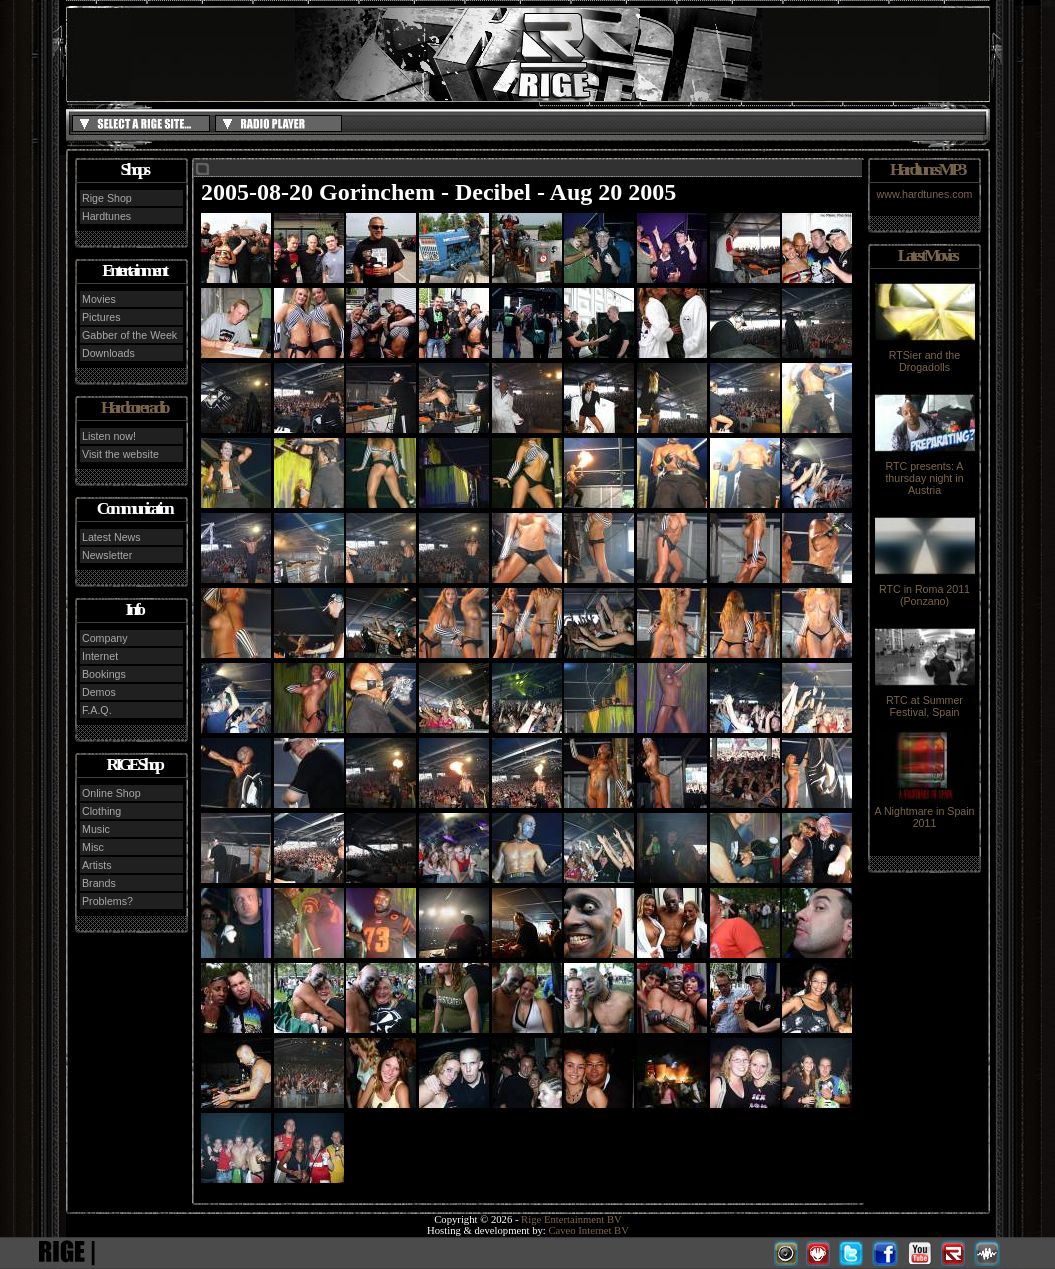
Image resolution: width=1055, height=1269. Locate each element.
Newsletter (107, 555)
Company (105, 638)
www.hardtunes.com (925, 194)
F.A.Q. (97, 710)
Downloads (108, 353)
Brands (99, 883)
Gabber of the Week (129, 335)
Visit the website (120, 454)
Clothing (101, 811)
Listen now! (109, 436)
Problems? (107, 901)
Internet (100, 656)
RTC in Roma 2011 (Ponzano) (925, 590)
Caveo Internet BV (588, 1230)
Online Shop (111, 793)
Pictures (101, 317)
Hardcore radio (134, 407)
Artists (97, 865)
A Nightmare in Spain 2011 (924, 812)
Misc (93, 847)
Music (96, 829)
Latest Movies (927, 255)
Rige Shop (107, 198)
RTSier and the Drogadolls (925, 356)
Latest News (111, 537)
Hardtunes (106, 216)
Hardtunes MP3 (927, 169)
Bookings (104, 674)
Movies (99, 299)
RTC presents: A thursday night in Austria (925, 473)
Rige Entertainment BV (571, 1219)
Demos (99, 692)
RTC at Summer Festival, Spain (925, 701)
